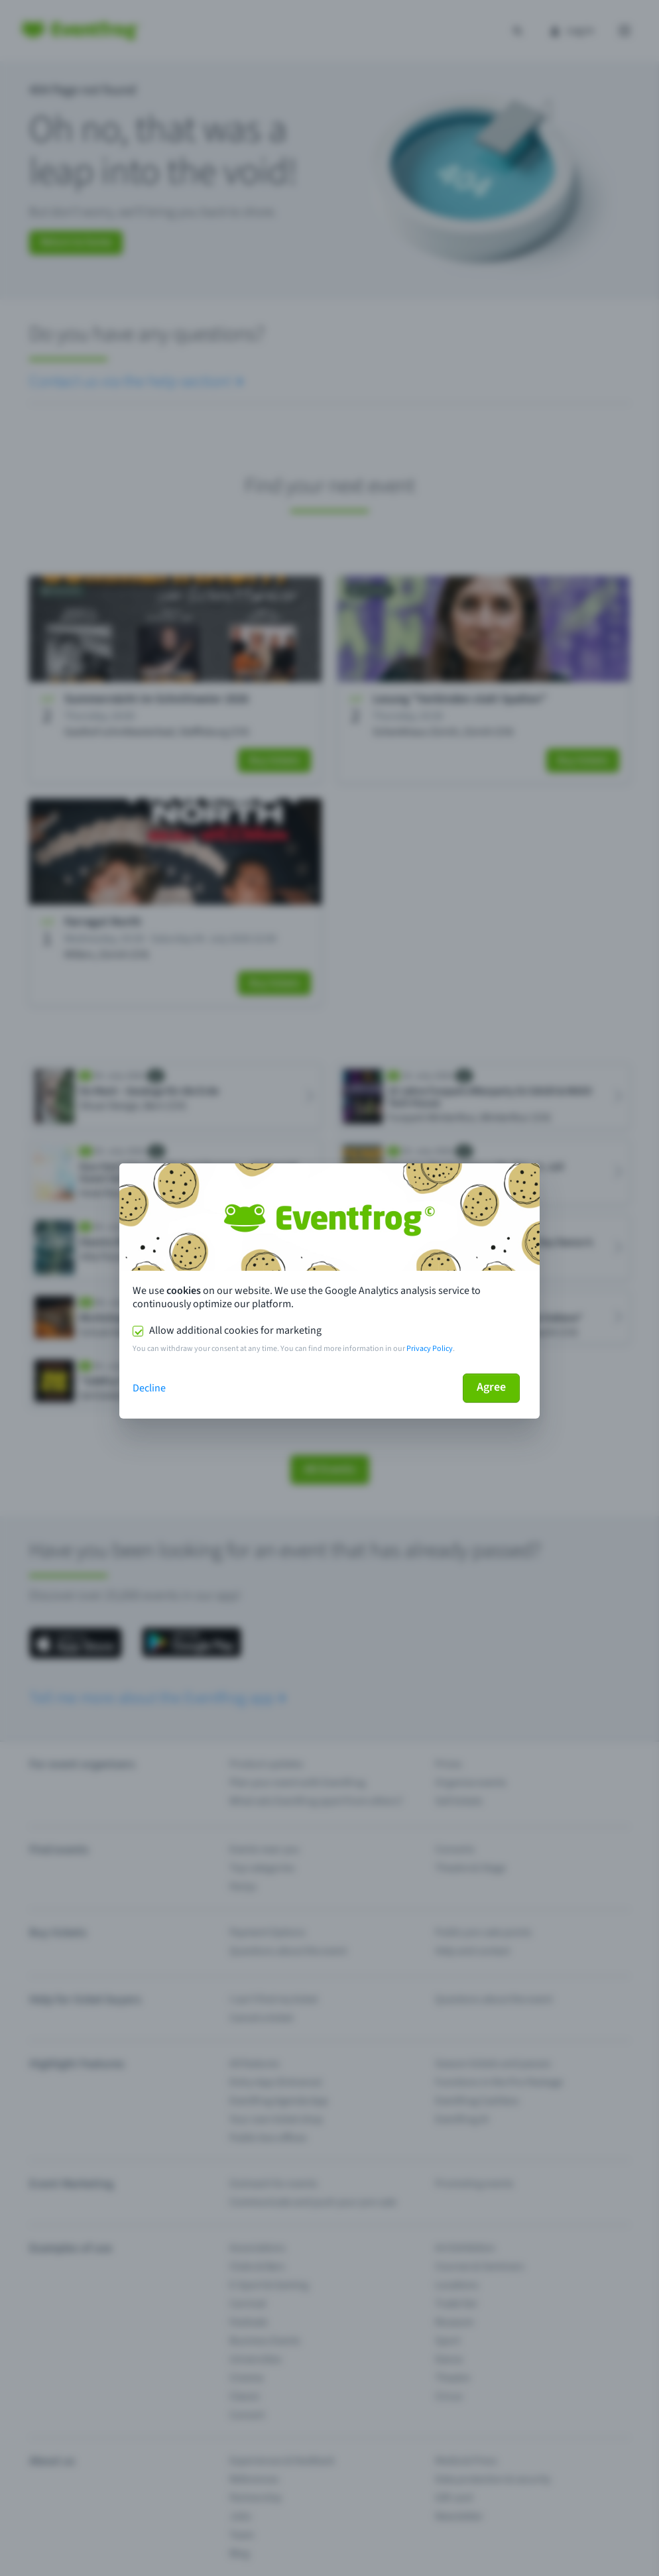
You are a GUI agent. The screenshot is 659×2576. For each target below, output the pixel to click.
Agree (491, 1387)
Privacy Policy (429, 1348)
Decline (149, 1388)
